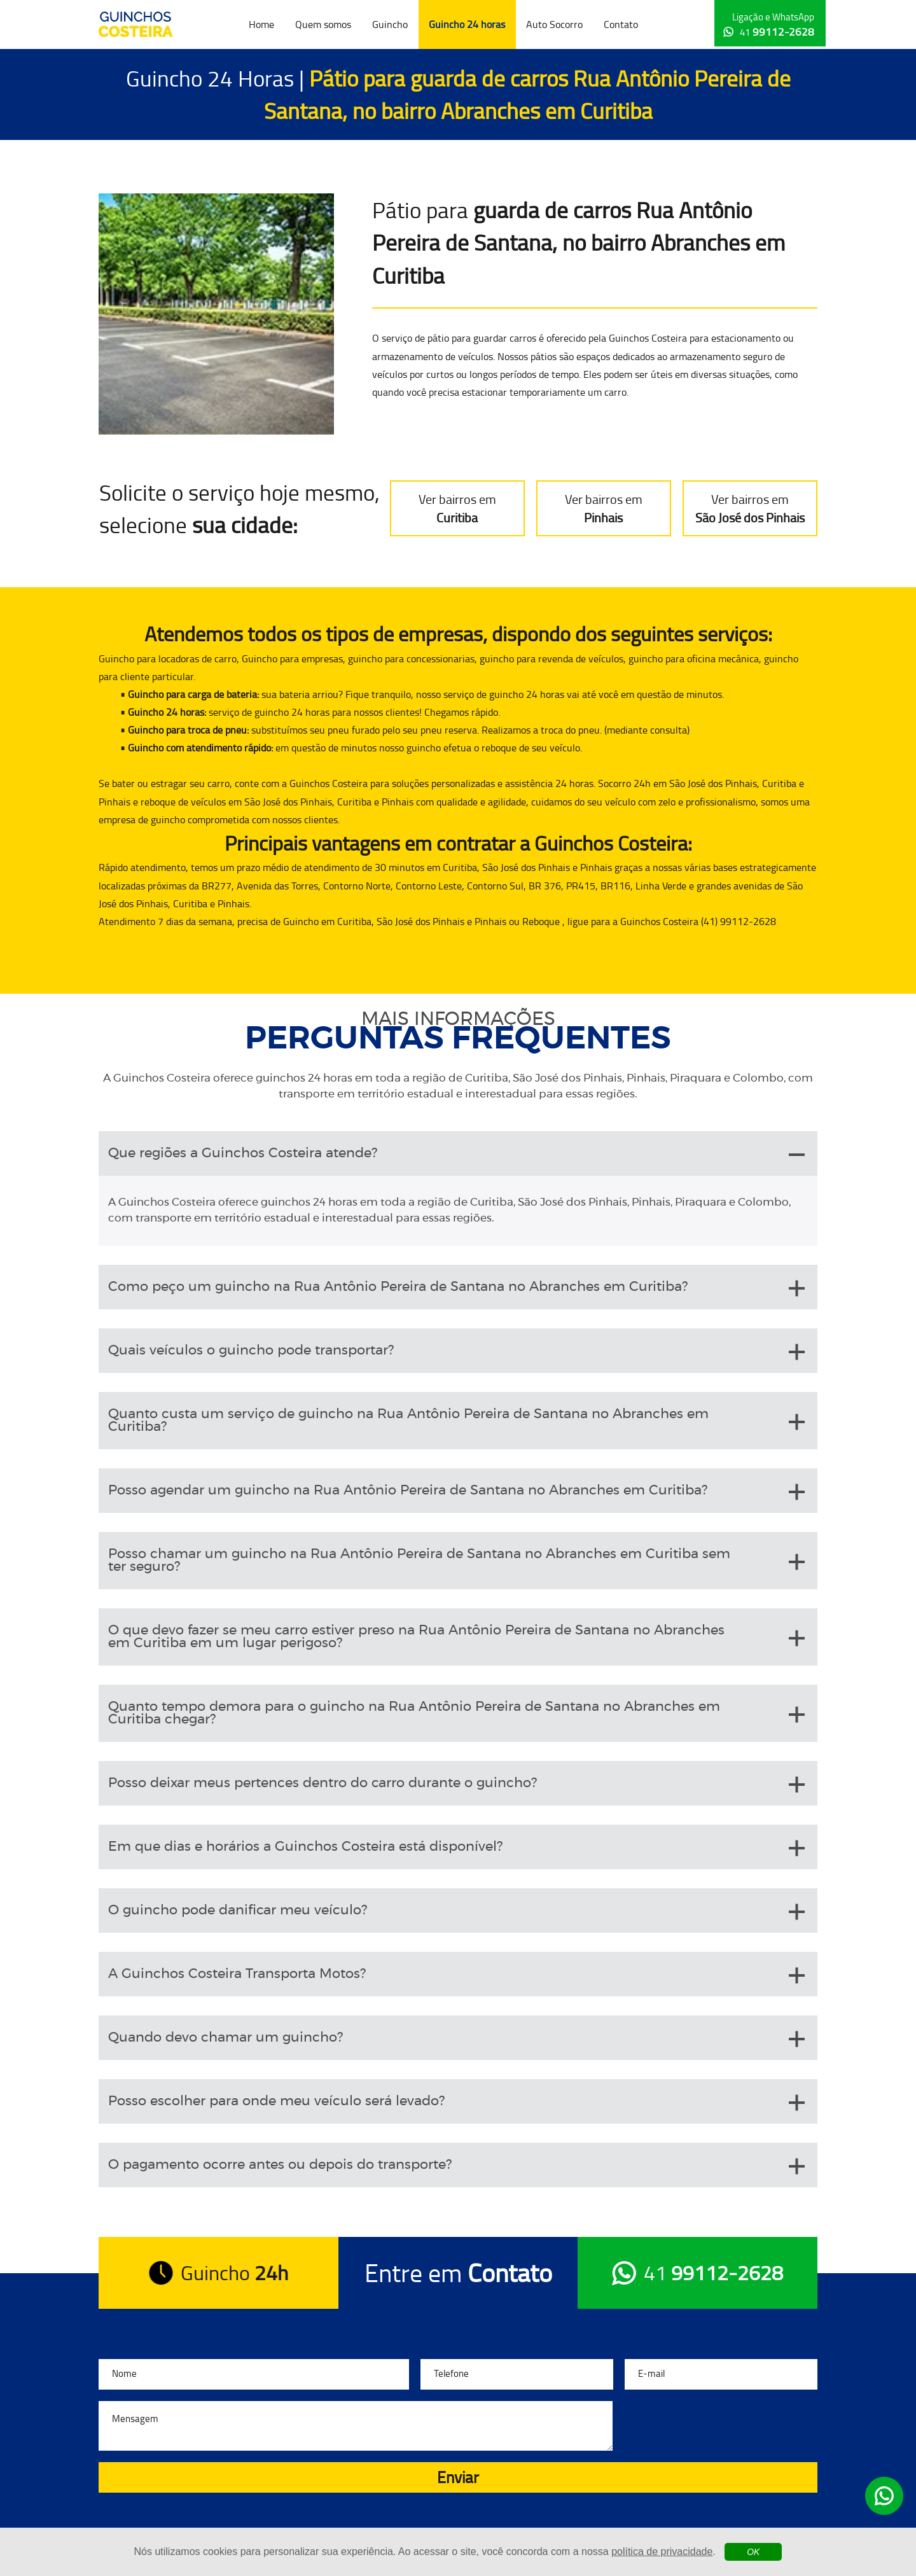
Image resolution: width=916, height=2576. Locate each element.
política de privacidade (661, 2551)
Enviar (458, 2477)
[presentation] (720, 2426)
